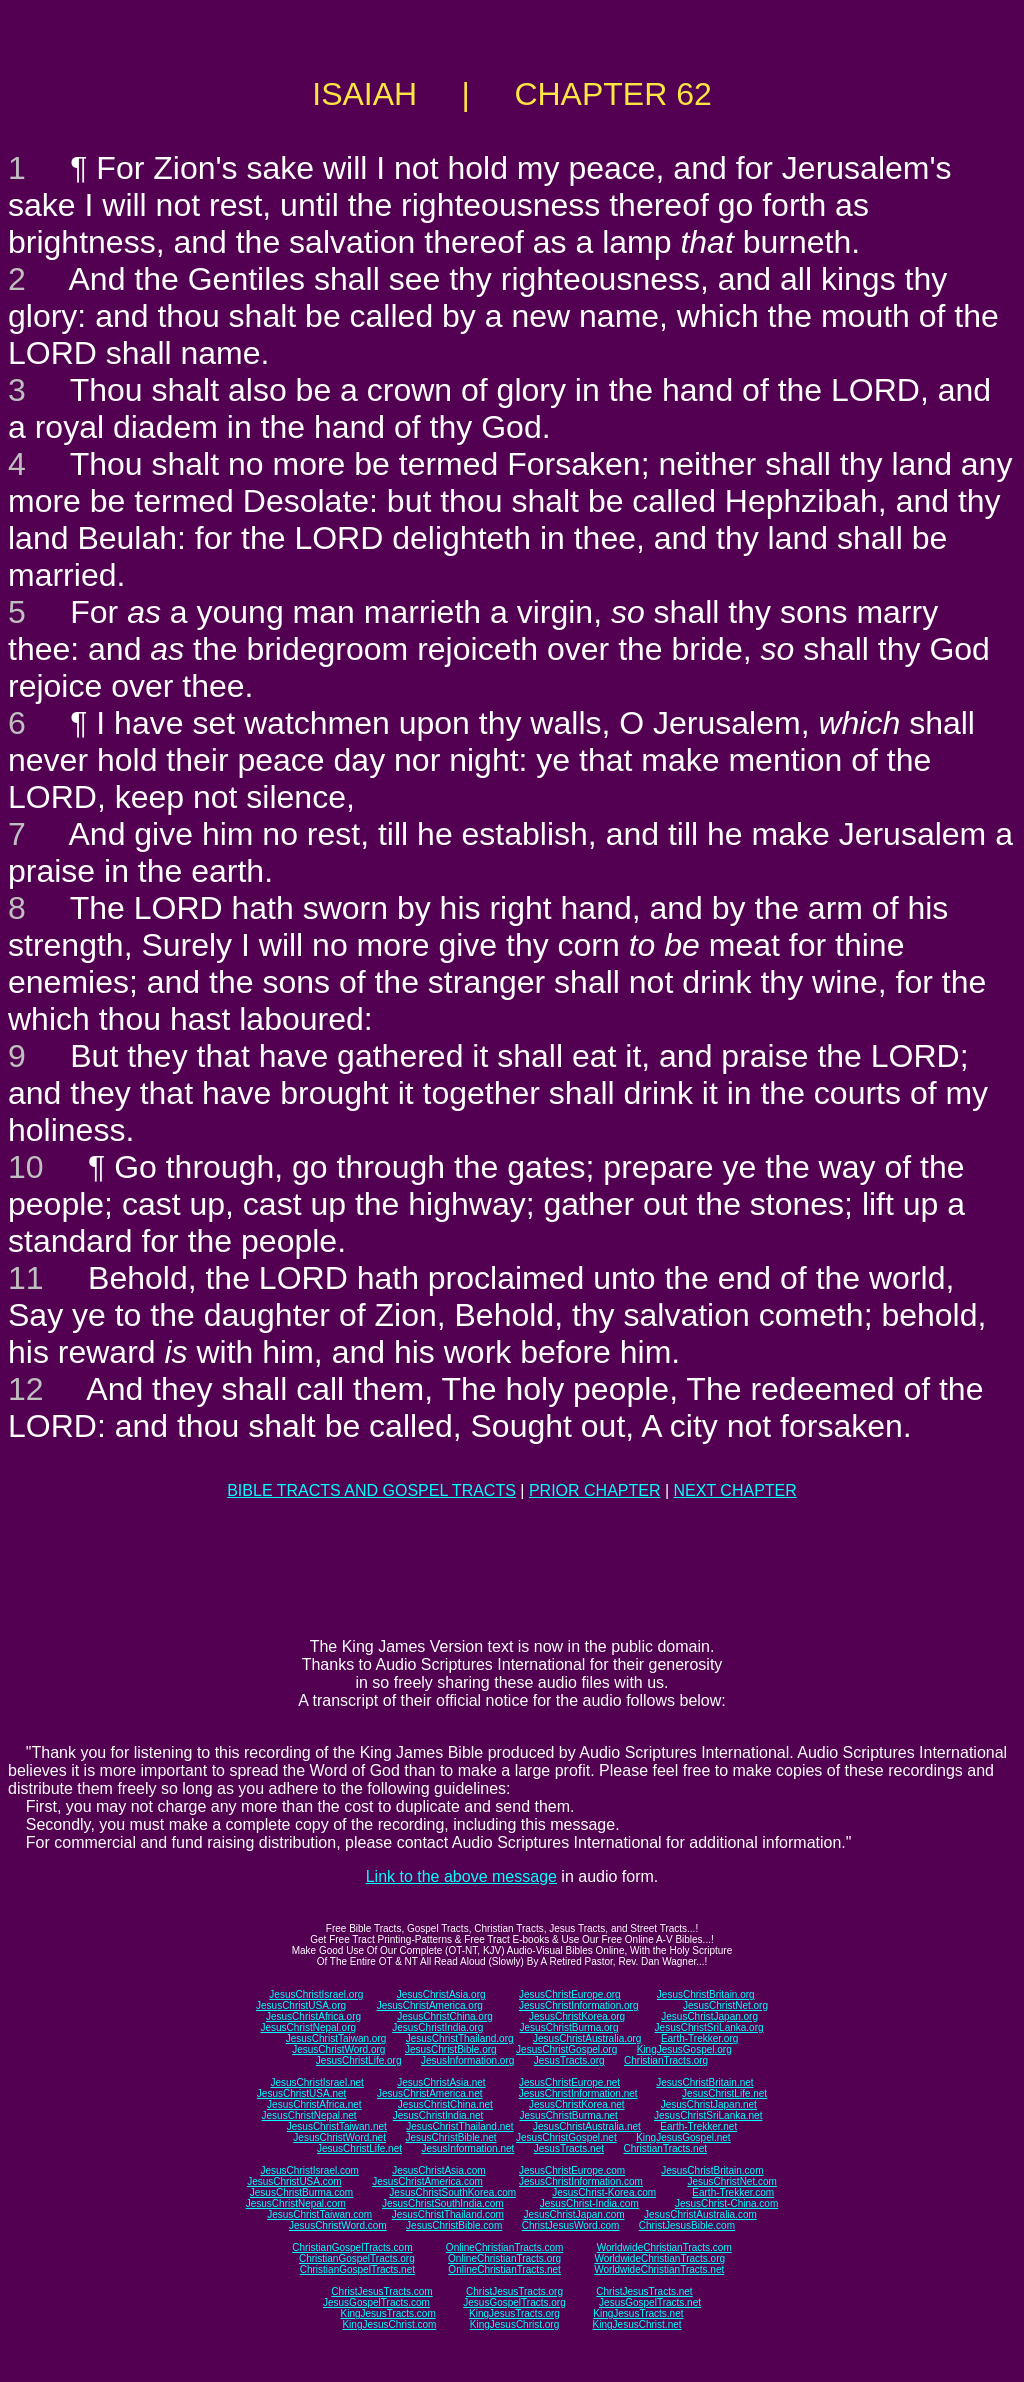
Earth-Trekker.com (733, 2192)
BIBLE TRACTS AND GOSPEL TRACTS (371, 1490)
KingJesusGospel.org (684, 2049)
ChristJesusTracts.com (381, 2291)
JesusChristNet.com (731, 2181)
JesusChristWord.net (339, 2137)
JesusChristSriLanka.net (708, 2115)
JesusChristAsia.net (441, 2082)
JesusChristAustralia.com (700, 2214)
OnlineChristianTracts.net (504, 2269)
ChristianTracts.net (665, 2148)
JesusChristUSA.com (294, 2181)
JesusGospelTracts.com (376, 2302)
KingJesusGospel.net (683, 2137)
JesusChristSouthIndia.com (443, 2203)
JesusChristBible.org (451, 2049)
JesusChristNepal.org (308, 2027)
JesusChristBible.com (454, 2225)
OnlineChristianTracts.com (504, 2247)
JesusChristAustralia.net (587, 2126)
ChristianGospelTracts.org (357, 2258)
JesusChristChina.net (445, 2104)
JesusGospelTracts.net (650, 2302)
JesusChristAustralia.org (587, 2038)
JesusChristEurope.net (569, 2082)
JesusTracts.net (569, 2148)
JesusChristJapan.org (709, 2016)
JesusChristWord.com (338, 2225)
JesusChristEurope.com (572, 2170)
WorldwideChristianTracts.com (664, 2247)
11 (26, 1278)
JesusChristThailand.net (459, 2126)
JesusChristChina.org (445, 2016)
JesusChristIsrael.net (316, 2082)
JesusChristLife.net (724, 2093)
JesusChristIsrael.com (309, 2170)
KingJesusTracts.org (514, 2313)
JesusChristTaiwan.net (337, 2126)
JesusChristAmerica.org (430, 2005)
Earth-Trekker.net (698, 2126)
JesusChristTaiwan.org (336, 2038)
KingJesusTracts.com (388, 2313)
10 (26, 1167)
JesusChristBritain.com (712, 2170)
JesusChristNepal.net (309, 2115)
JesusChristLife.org (359, 2060)
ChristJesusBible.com (687, 2225)
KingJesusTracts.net (638, 2313)
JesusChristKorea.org (577, 2016)
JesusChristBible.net (450, 2137)
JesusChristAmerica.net (430, 2093)
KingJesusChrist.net (637, 2324)
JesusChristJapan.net (709, 2104)
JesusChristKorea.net (577, 2104)
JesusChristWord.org (338, 2049)
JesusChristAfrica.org (313, 2016)
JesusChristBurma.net (569, 2115)
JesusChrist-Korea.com (604, 2192)
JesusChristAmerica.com (427, 2181)
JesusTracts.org (569, 2060)
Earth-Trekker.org (699, 2038)
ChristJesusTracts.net (644, 2291)
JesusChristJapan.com (573, 2214)
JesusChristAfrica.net (314, 2104)
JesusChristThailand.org (460, 2038)
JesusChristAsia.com (438, 2170)
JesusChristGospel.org (566, 2049)
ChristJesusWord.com (571, 2225)
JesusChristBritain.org (706, 1994)
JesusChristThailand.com (448, 2214)
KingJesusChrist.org (514, 2324)
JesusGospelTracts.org (514, 2302)
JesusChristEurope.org (570, 1994)
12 (26, 1389)
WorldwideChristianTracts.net (659, 2269)
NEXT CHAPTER (735, 1490)
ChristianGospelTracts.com (352, 2247)
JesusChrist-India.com (589, 2203)
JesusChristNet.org (725, 2005)
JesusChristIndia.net (438, 2115)
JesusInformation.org (467, 2060)
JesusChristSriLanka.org (709, 2027)
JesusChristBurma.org (569, 2027)
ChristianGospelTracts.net (357, 2269)
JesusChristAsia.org (441, 1994)
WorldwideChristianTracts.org (659, 2258)
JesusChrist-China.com (726, 2203)
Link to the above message (461, 1876)
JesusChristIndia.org (437, 2027)
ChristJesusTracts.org (514, 2291)
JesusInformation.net (467, 2148)
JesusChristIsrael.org (316, 1994)
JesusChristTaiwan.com (319, 2214)
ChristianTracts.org (666, 2060)
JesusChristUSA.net (301, 2093)
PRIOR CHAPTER (595, 1490)
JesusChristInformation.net (578, 2093)
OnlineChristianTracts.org (504, 2258)
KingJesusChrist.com (389, 2324)
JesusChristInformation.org (579, 2005)
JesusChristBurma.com (301, 2192)
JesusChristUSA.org (301, 2005)
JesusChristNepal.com (296, 2203)
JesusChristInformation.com (581, 2181)
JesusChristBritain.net (704, 2082)
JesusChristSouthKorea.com (452, 2192)
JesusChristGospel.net (566, 2137)
